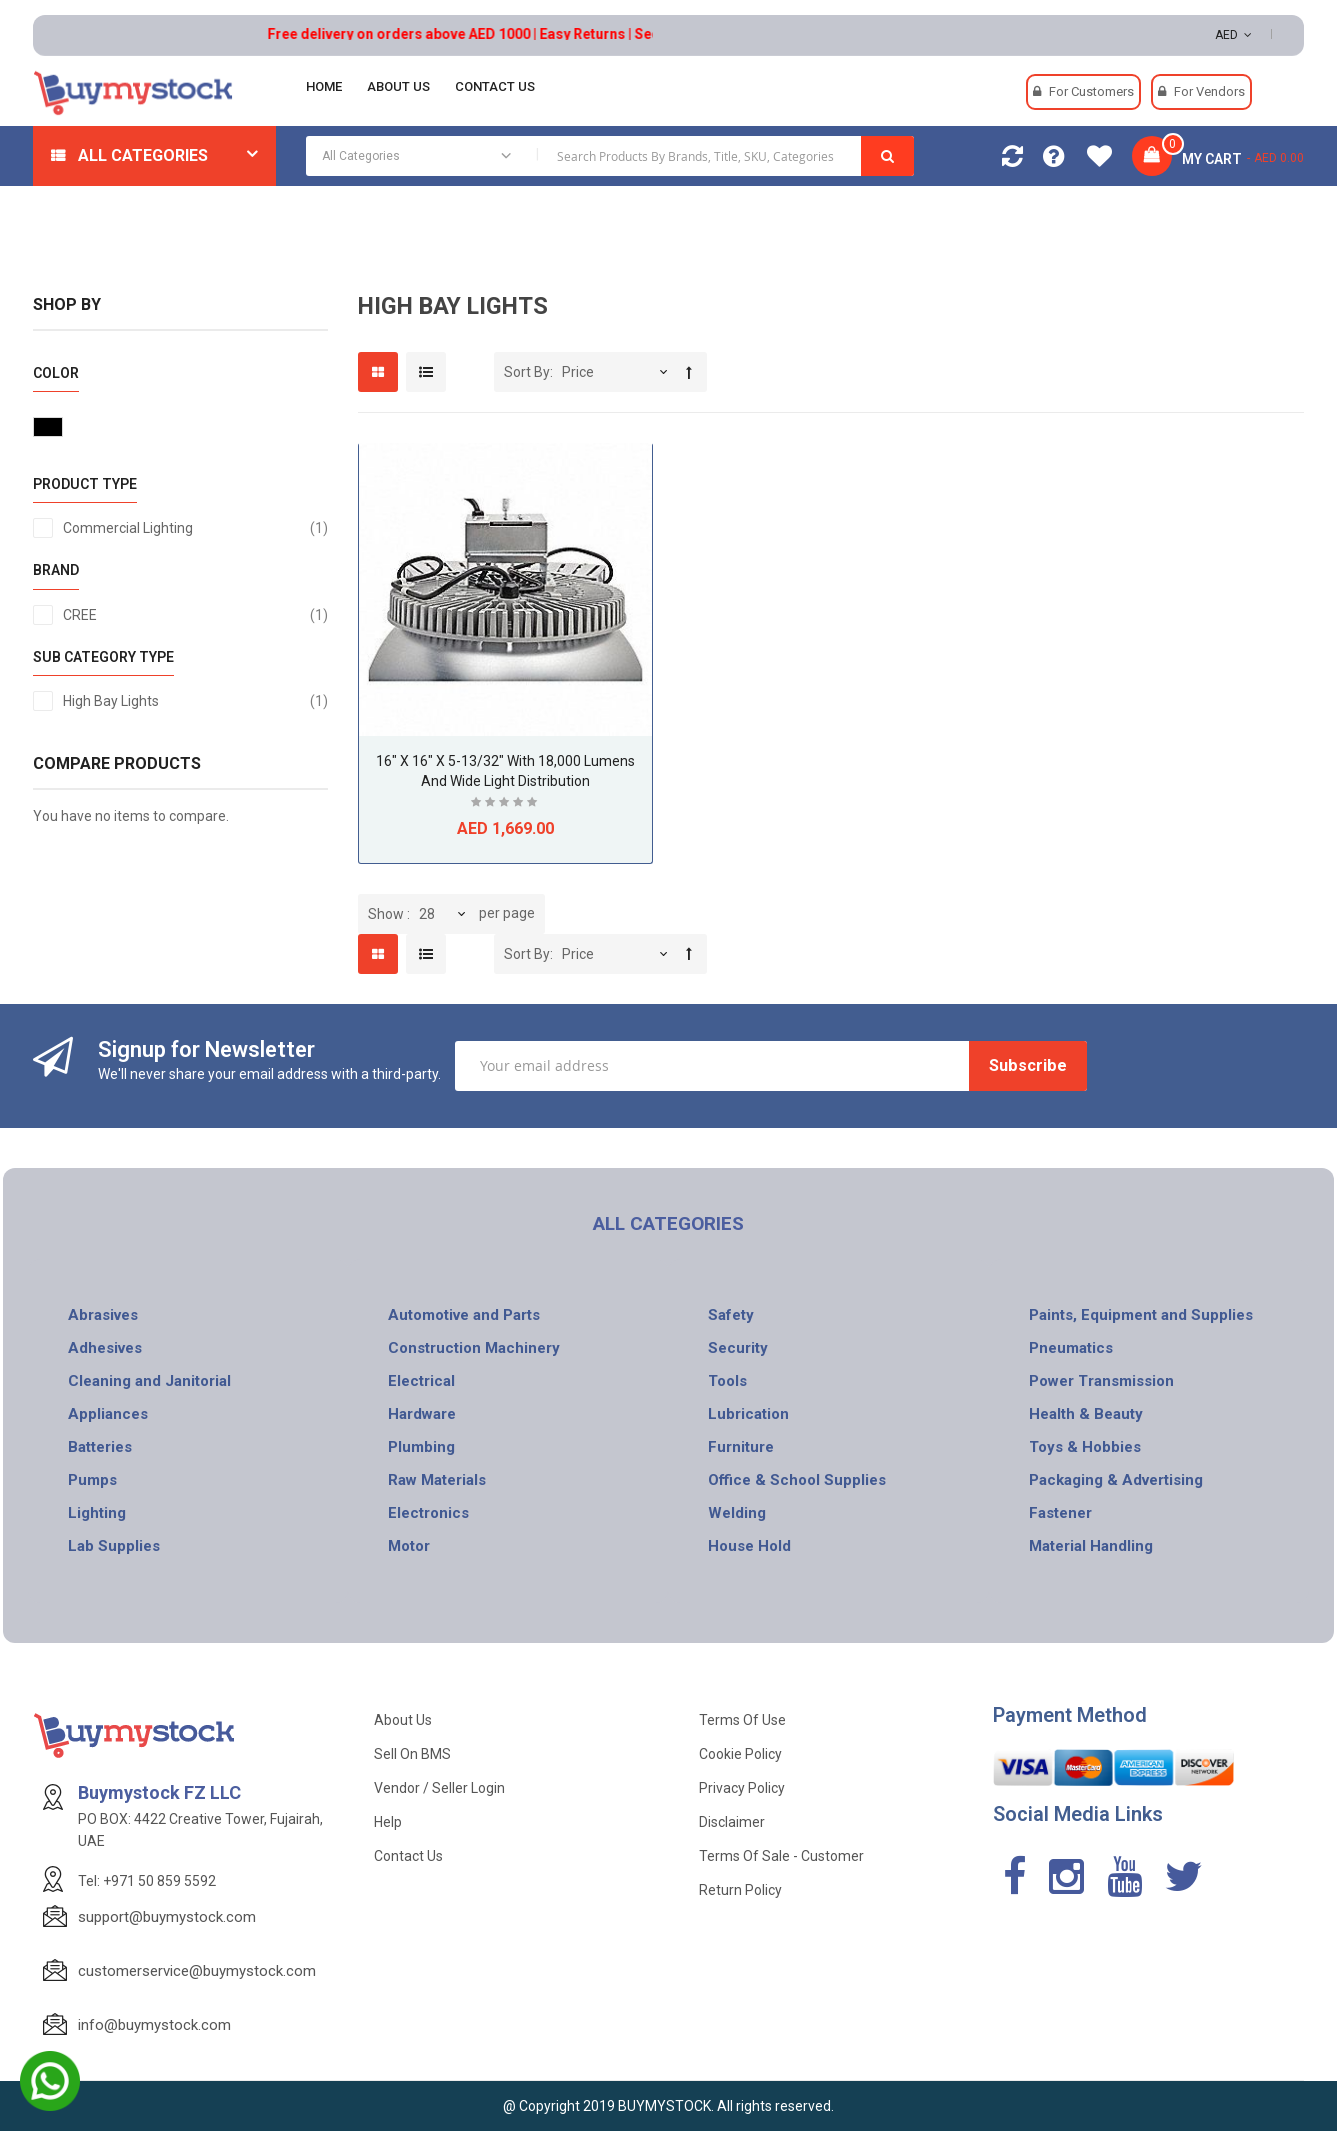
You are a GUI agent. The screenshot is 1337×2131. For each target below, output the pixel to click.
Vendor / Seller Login (439, 1788)
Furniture (741, 1447)
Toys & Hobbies (1085, 1447)
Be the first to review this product (506, 804)
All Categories (143, 155)
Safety (731, 1315)
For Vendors (1209, 91)
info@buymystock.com (154, 2025)
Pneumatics (1071, 1348)
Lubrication (748, 1414)
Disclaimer (732, 1822)
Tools (727, 1381)
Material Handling (1091, 1546)
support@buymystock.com (167, 1917)
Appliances (108, 1414)
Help (388, 1822)
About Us (403, 1720)
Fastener (1060, 1513)
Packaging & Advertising (1116, 1480)
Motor (409, 1546)
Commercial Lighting (195, 528)
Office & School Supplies (797, 1480)
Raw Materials (437, 1480)
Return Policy (740, 1890)
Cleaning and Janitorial (149, 1381)
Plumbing (421, 1447)
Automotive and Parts (464, 1315)
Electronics (428, 1513)
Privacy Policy (742, 1788)
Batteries (100, 1447)
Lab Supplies (114, 1546)
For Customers (1091, 91)
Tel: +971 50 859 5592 (147, 1881)
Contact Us (408, 1856)
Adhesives (105, 1348)
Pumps (92, 1480)
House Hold (749, 1546)
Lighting (97, 1513)
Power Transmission (1101, 1381)
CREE (195, 615)
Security (738, 1348)
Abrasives (103, 1315)
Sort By (527, 372)
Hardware (422, 1414)
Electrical (421, 1381)
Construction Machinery (474, 1348)
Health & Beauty (1086, 1414)
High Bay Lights (195, 701)
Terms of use (742, 1720)
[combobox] (609, 156)
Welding (737, 1513)
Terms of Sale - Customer (781, 1856)
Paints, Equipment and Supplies (1141, 1315)
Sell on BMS (412, 1754)
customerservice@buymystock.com (197, 1971)
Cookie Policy (740, 1754)
